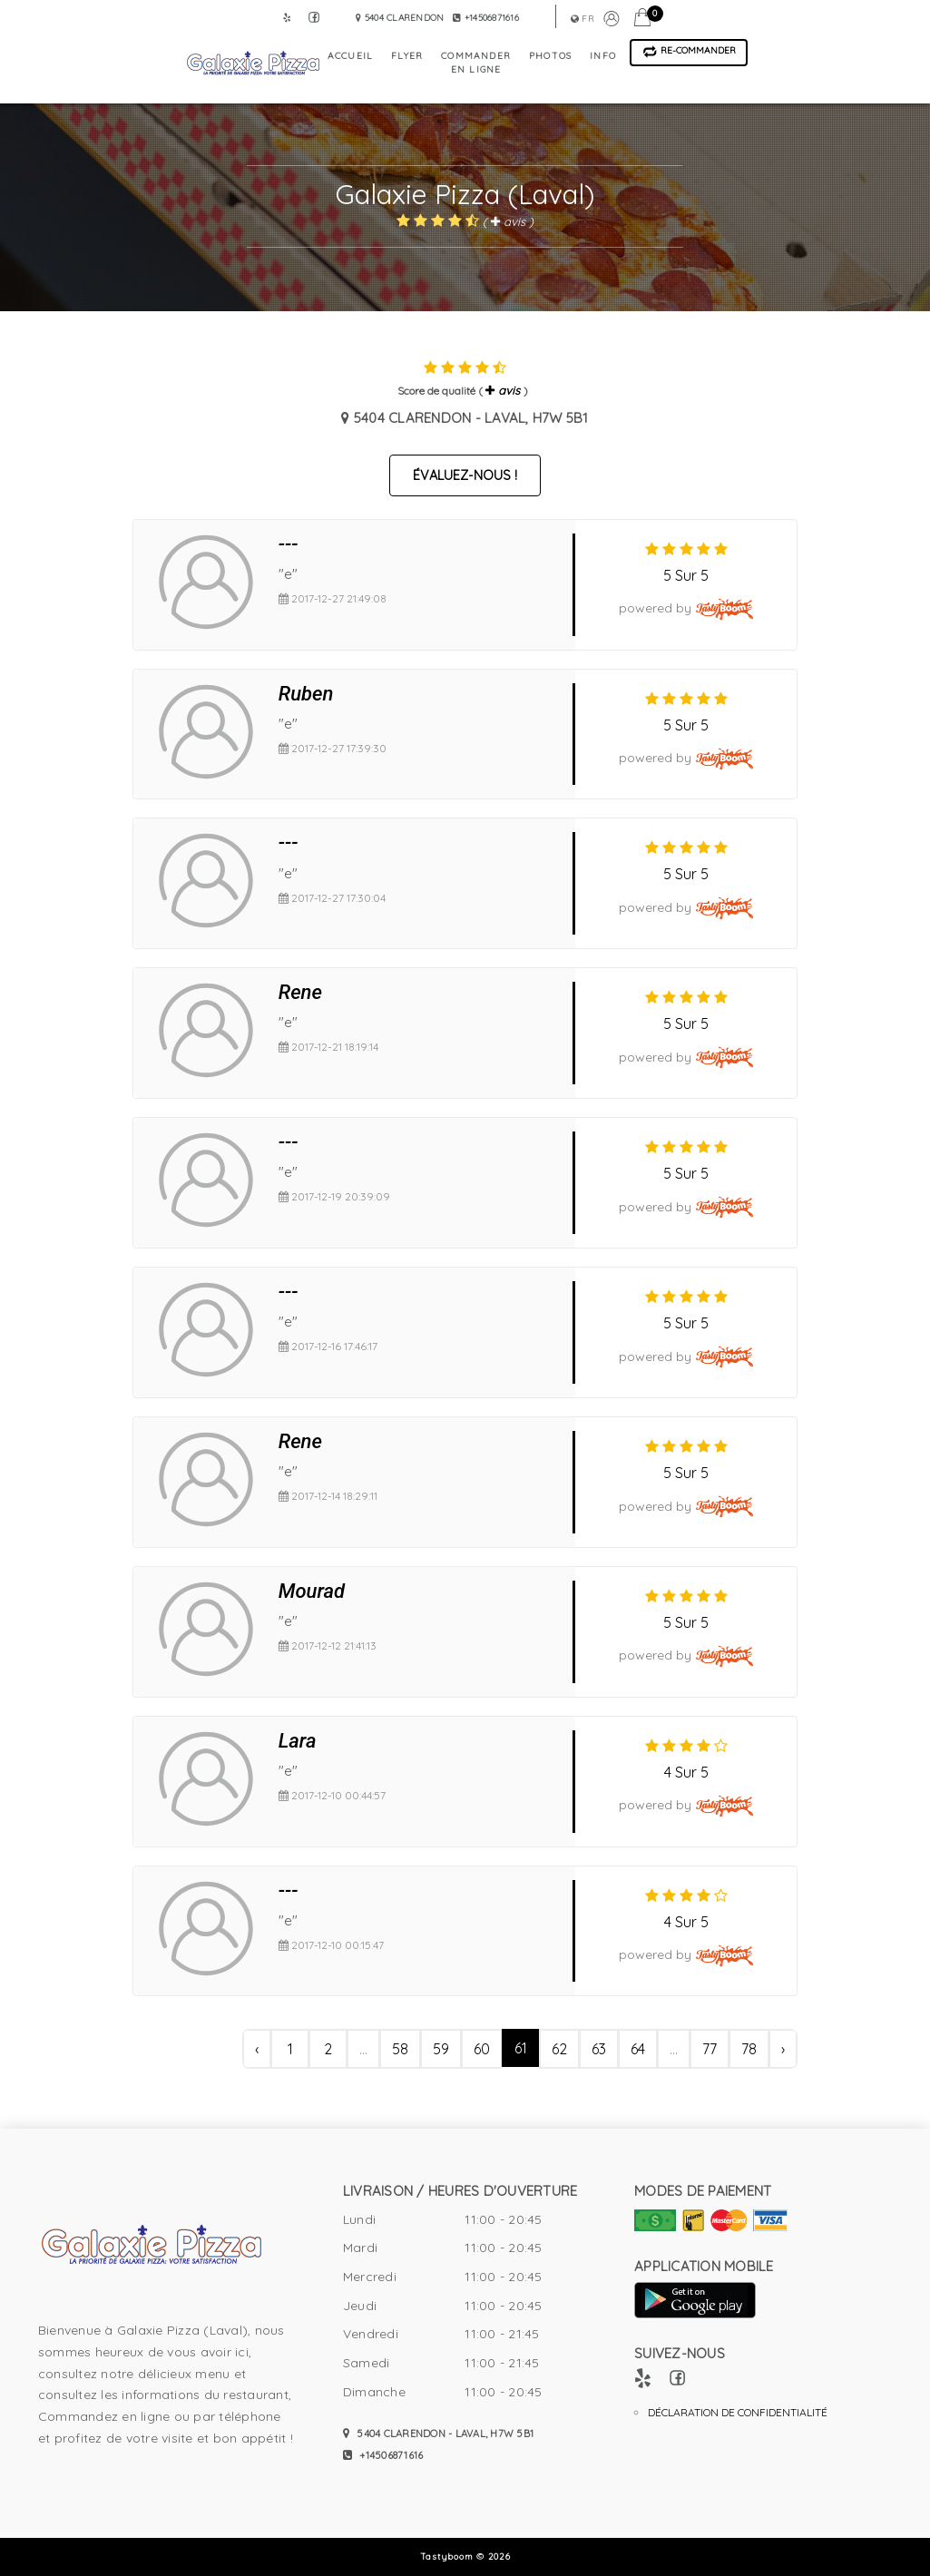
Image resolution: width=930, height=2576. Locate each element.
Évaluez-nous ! (465, 475)
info (603, 56)
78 (749, 2049)
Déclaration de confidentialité (737, 2412)
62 (559, 2049)
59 (441, 2049)
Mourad (312, 1591)
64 (638, 2049)
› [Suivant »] (783, 2049)
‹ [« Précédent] (257, 2049)
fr (582, 18)
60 (482, 2049)
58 (400, 2049)
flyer (407, 56)
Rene (300, 992)
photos (550, 56)
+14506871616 (383, 2455)
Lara (298, 1740)
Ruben (306, 693)
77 (709, 2049)
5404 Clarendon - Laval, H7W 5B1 (438, 2433)
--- (289, 544)
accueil (350, 56)
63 (599, 2049)
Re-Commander (688, 51)
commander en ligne (476, 62)
